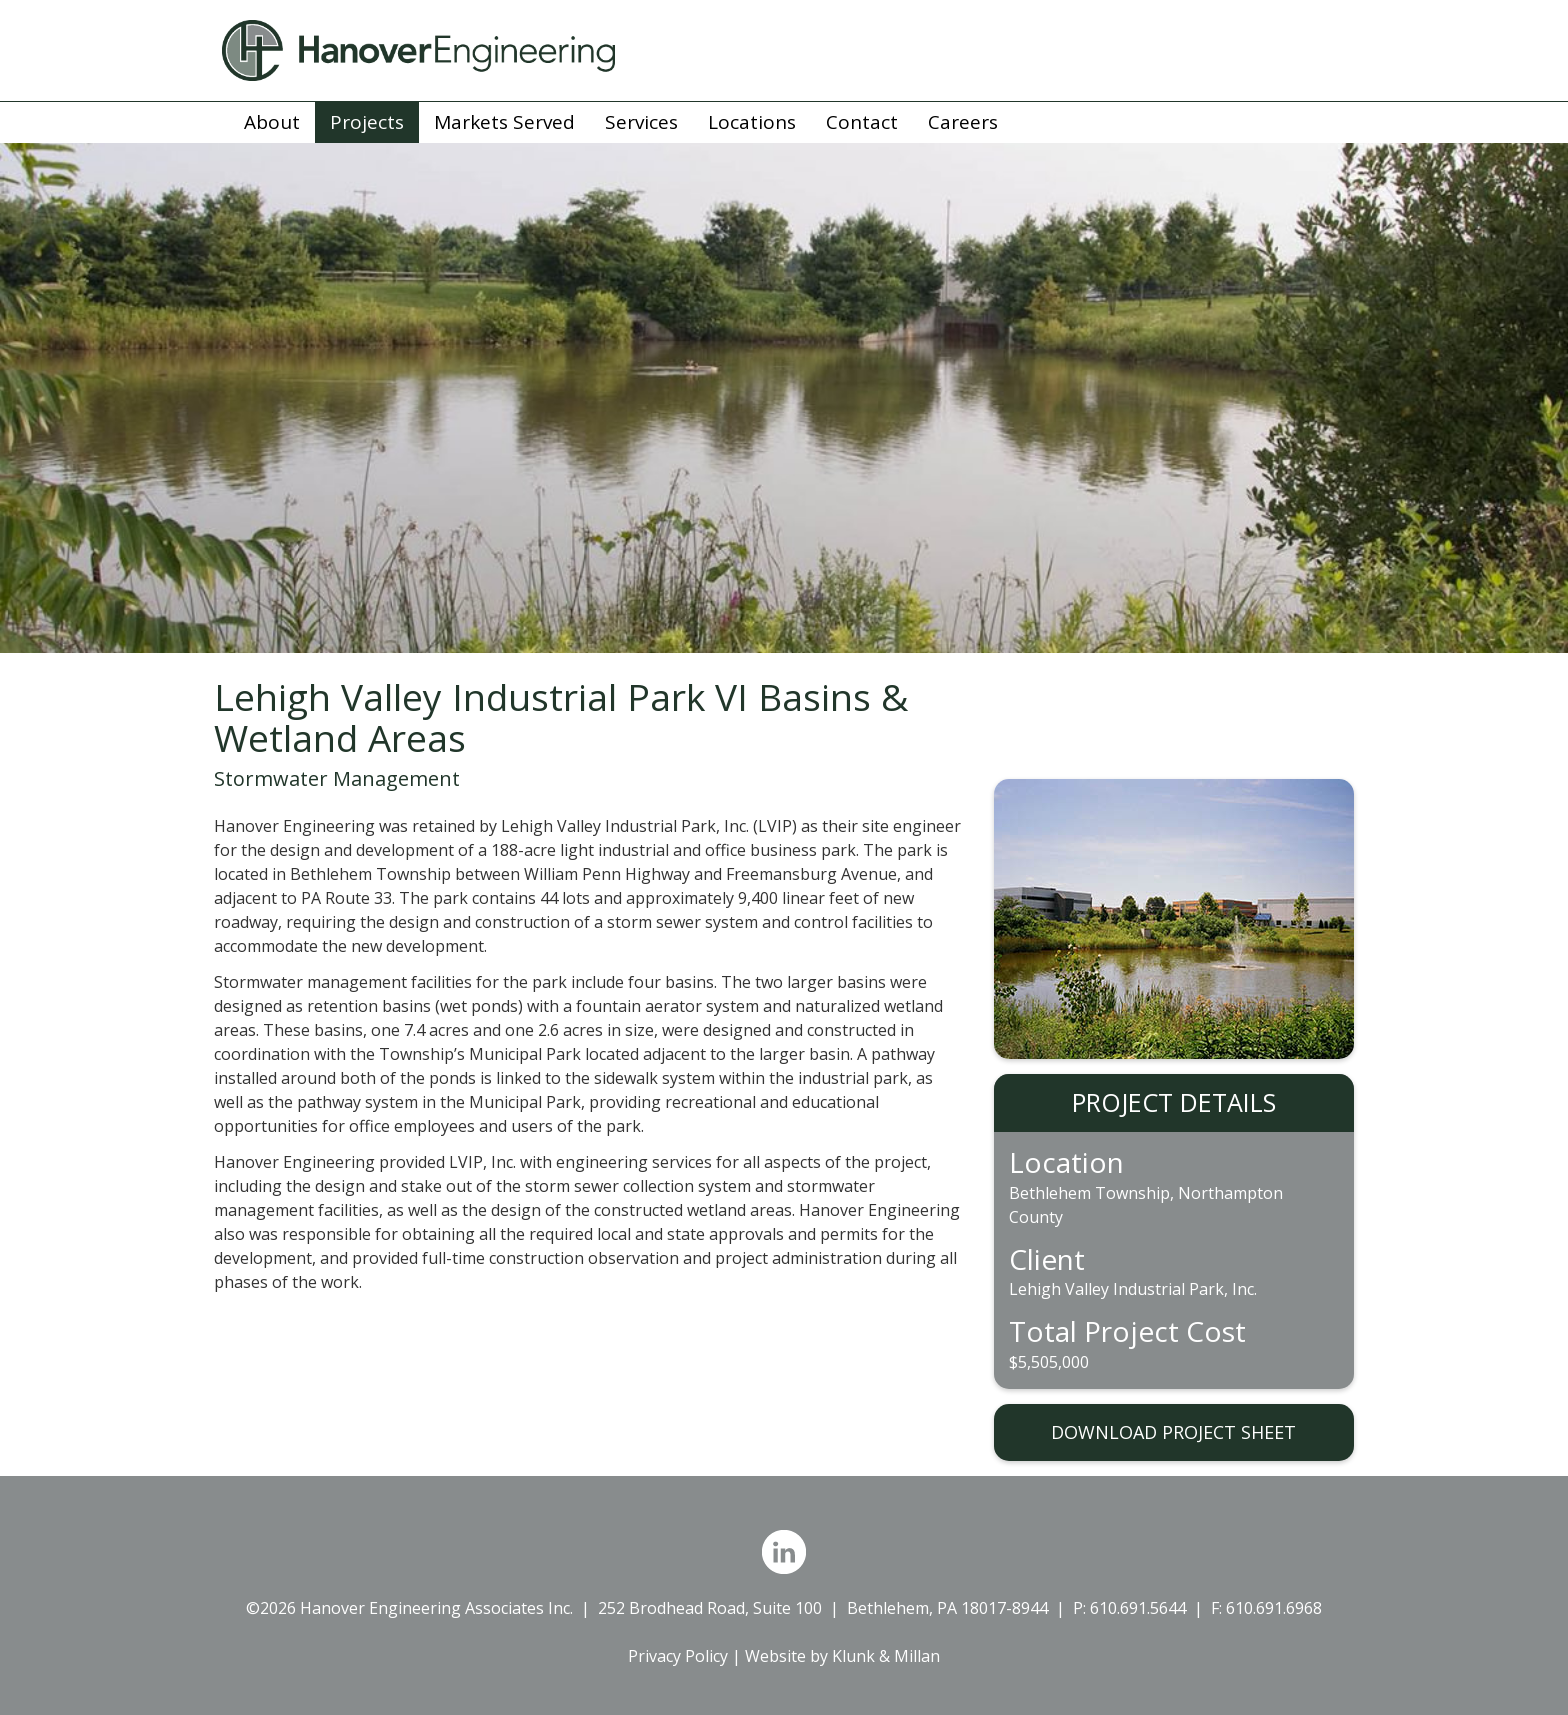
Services (641, 122)
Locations (752, 122)
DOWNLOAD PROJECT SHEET (1173, 1432)
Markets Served (504, 122)
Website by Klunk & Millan (842, 1656)
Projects (367, 122)
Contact (862, 122)
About (272, 122)
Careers (963, 122)
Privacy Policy (678, 1656)
